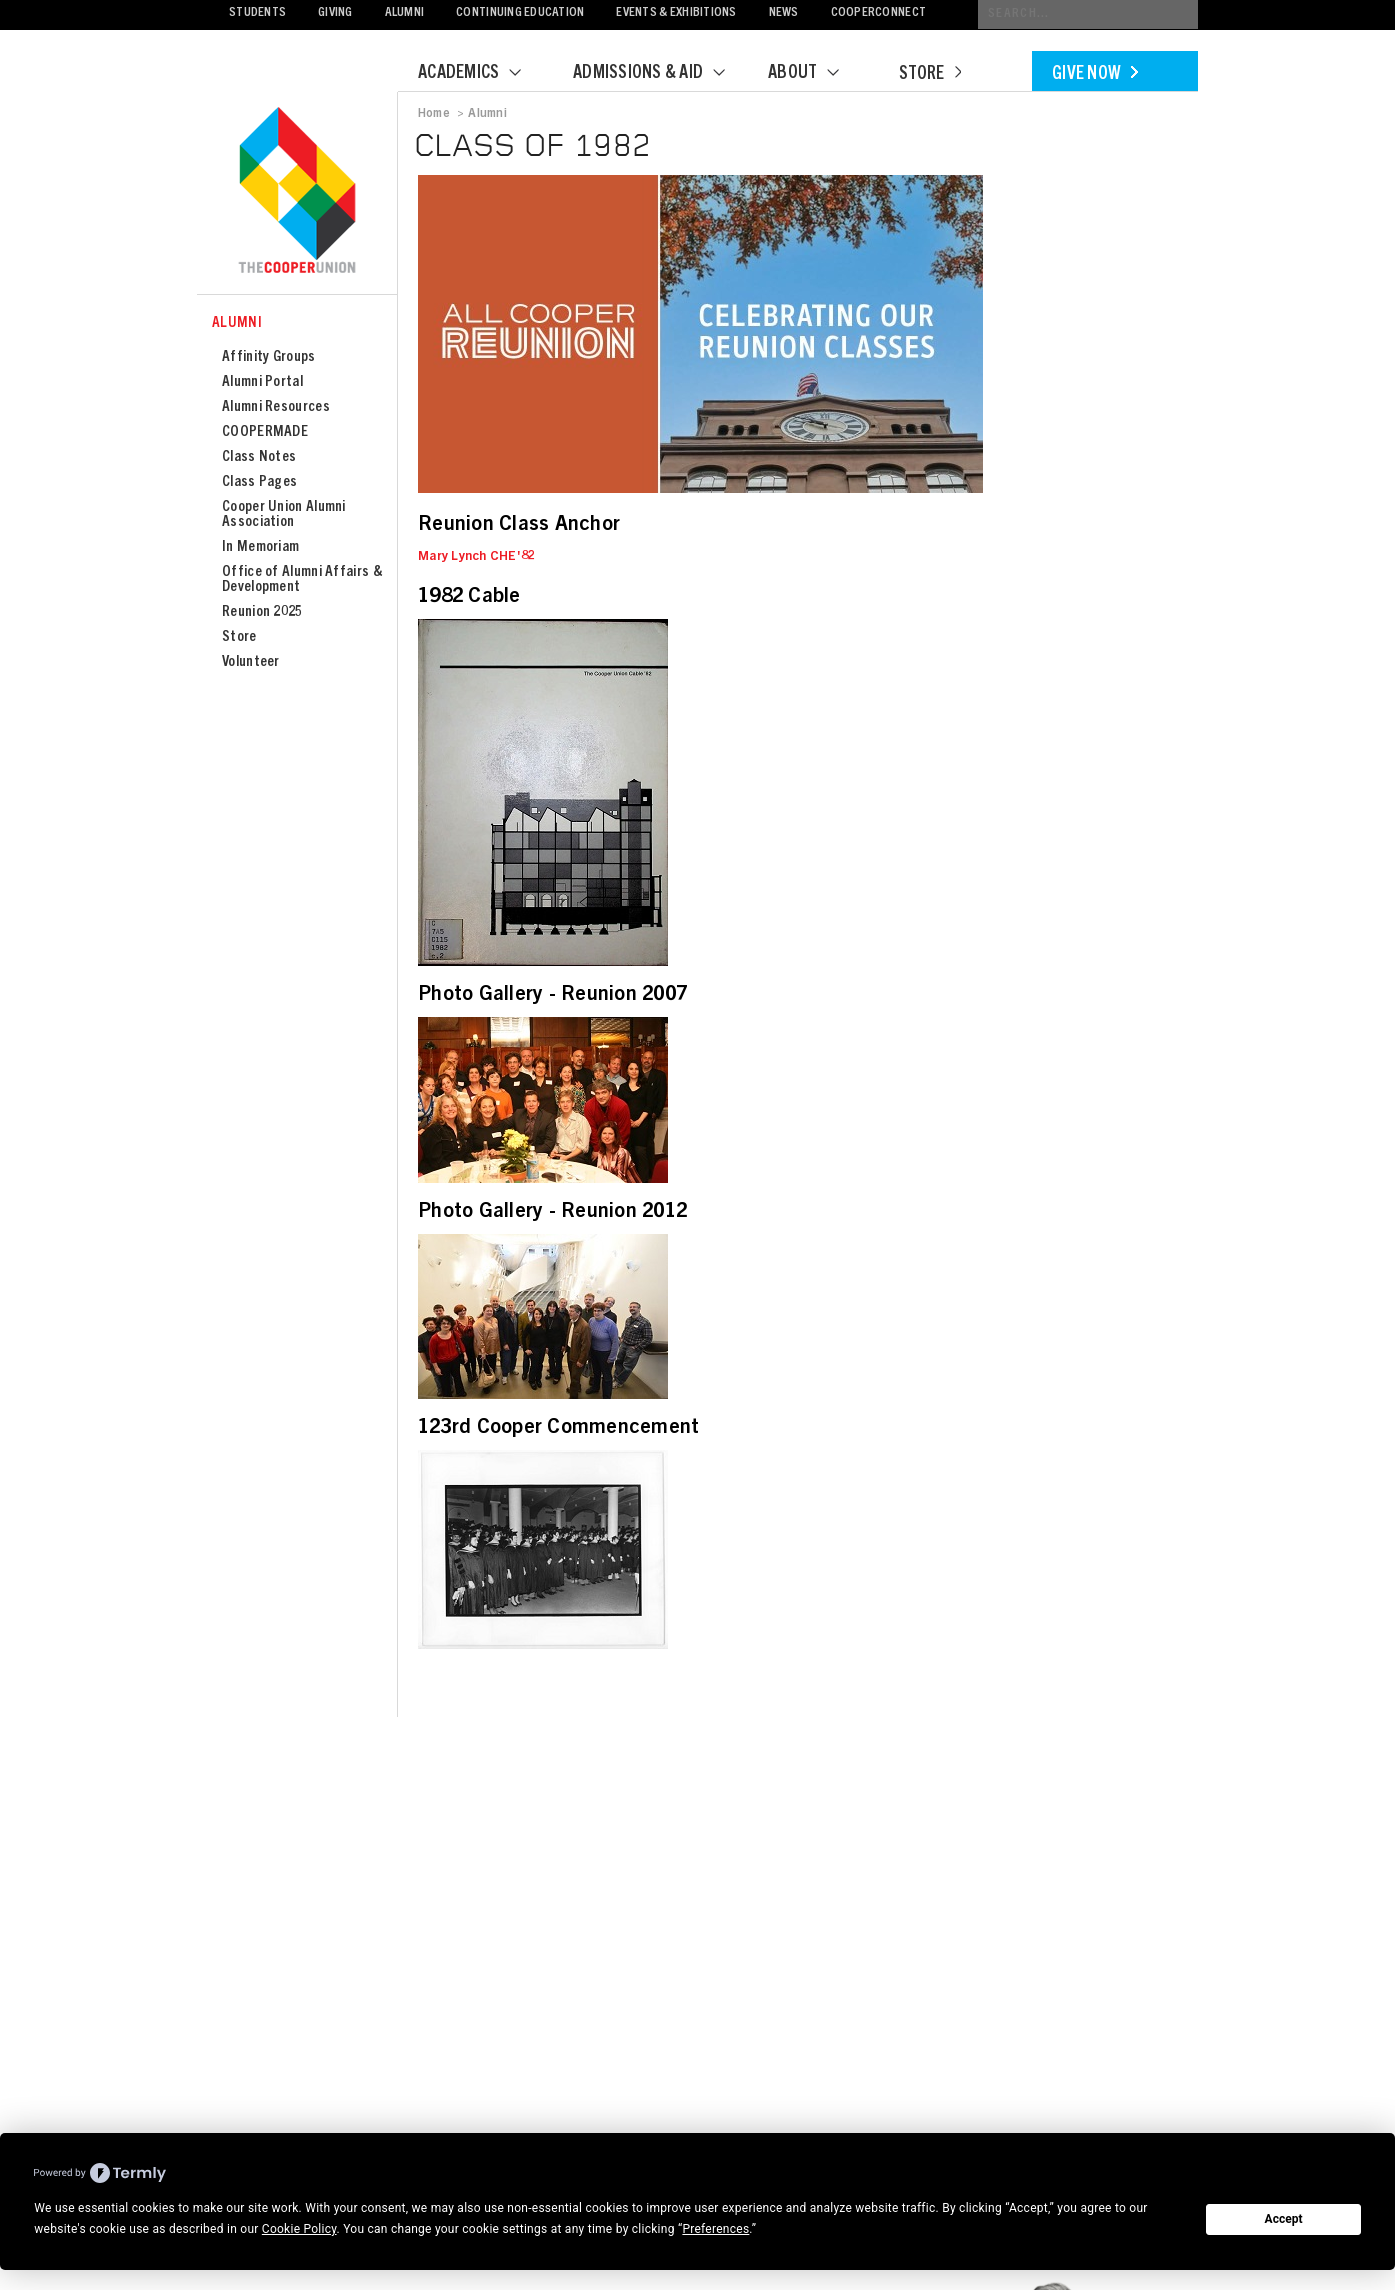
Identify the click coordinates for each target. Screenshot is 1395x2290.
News (784, 13)
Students (257, 13)
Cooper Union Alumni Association (284, 515)
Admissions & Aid (661, 74)
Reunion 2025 (262, 612)
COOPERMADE (265, 432)
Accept (1284, 2219)
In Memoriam (260, 547)
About (816, 74)
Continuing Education (520, 13)
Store (930, 75)
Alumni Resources (276, 407)
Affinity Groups (269, 357)
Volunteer (251, 662)
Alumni (405, 13)
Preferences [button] (715, 2229)
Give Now (1095, 75)
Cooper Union (297, 192)
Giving (335, 13)
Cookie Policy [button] (299, 2229)
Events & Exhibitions (676, 13)
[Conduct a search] (1088, 14)
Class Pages (259, 482)
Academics (482, 74)
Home (434, 114)
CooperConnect (878, 13)
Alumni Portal (262, 382)
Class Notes (259, 457)
